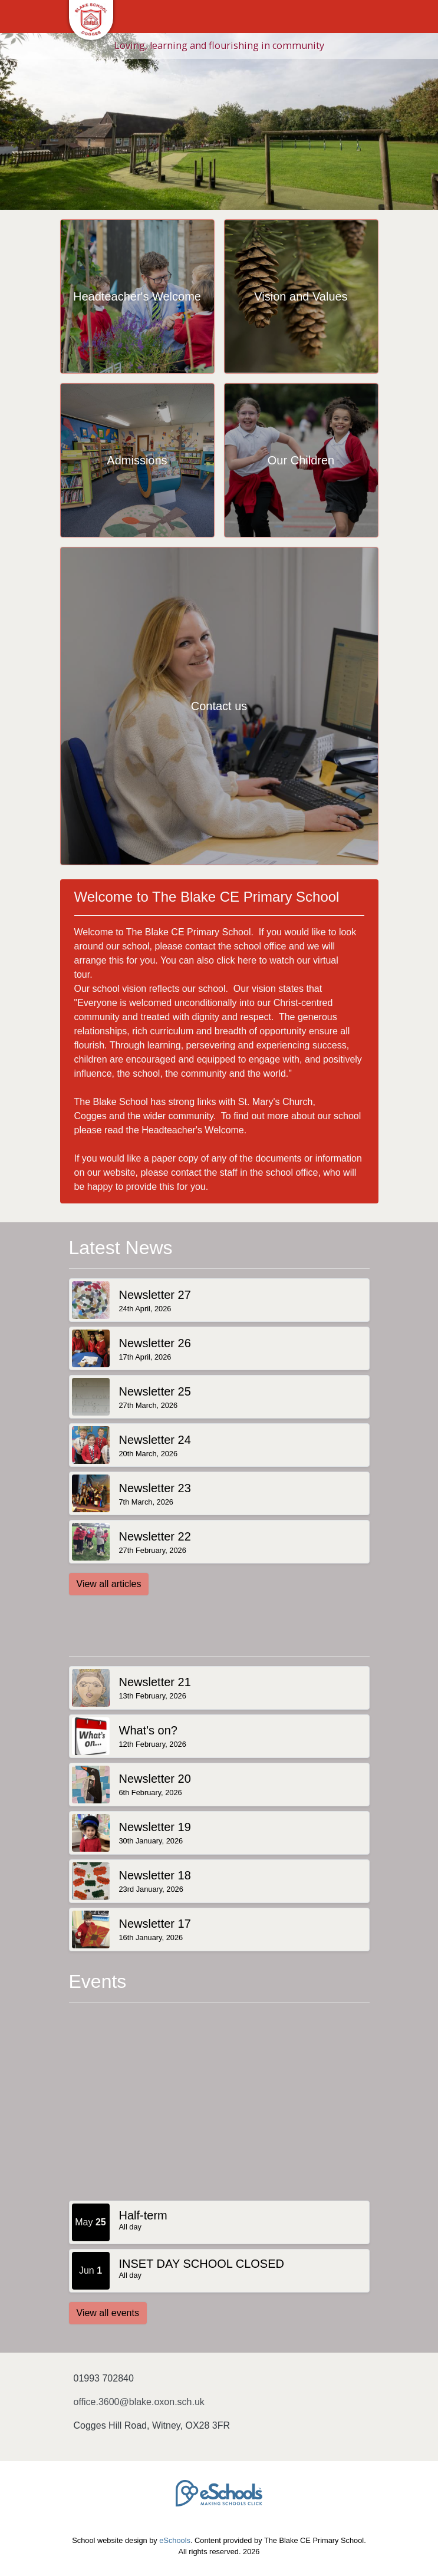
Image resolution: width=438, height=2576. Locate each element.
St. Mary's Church (275, 1102)
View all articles (109, 1584)
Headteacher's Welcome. (193, 1130)
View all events (108, 2313)
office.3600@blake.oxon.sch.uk (139, 2402)
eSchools (174, 2540)
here (247, 960)
